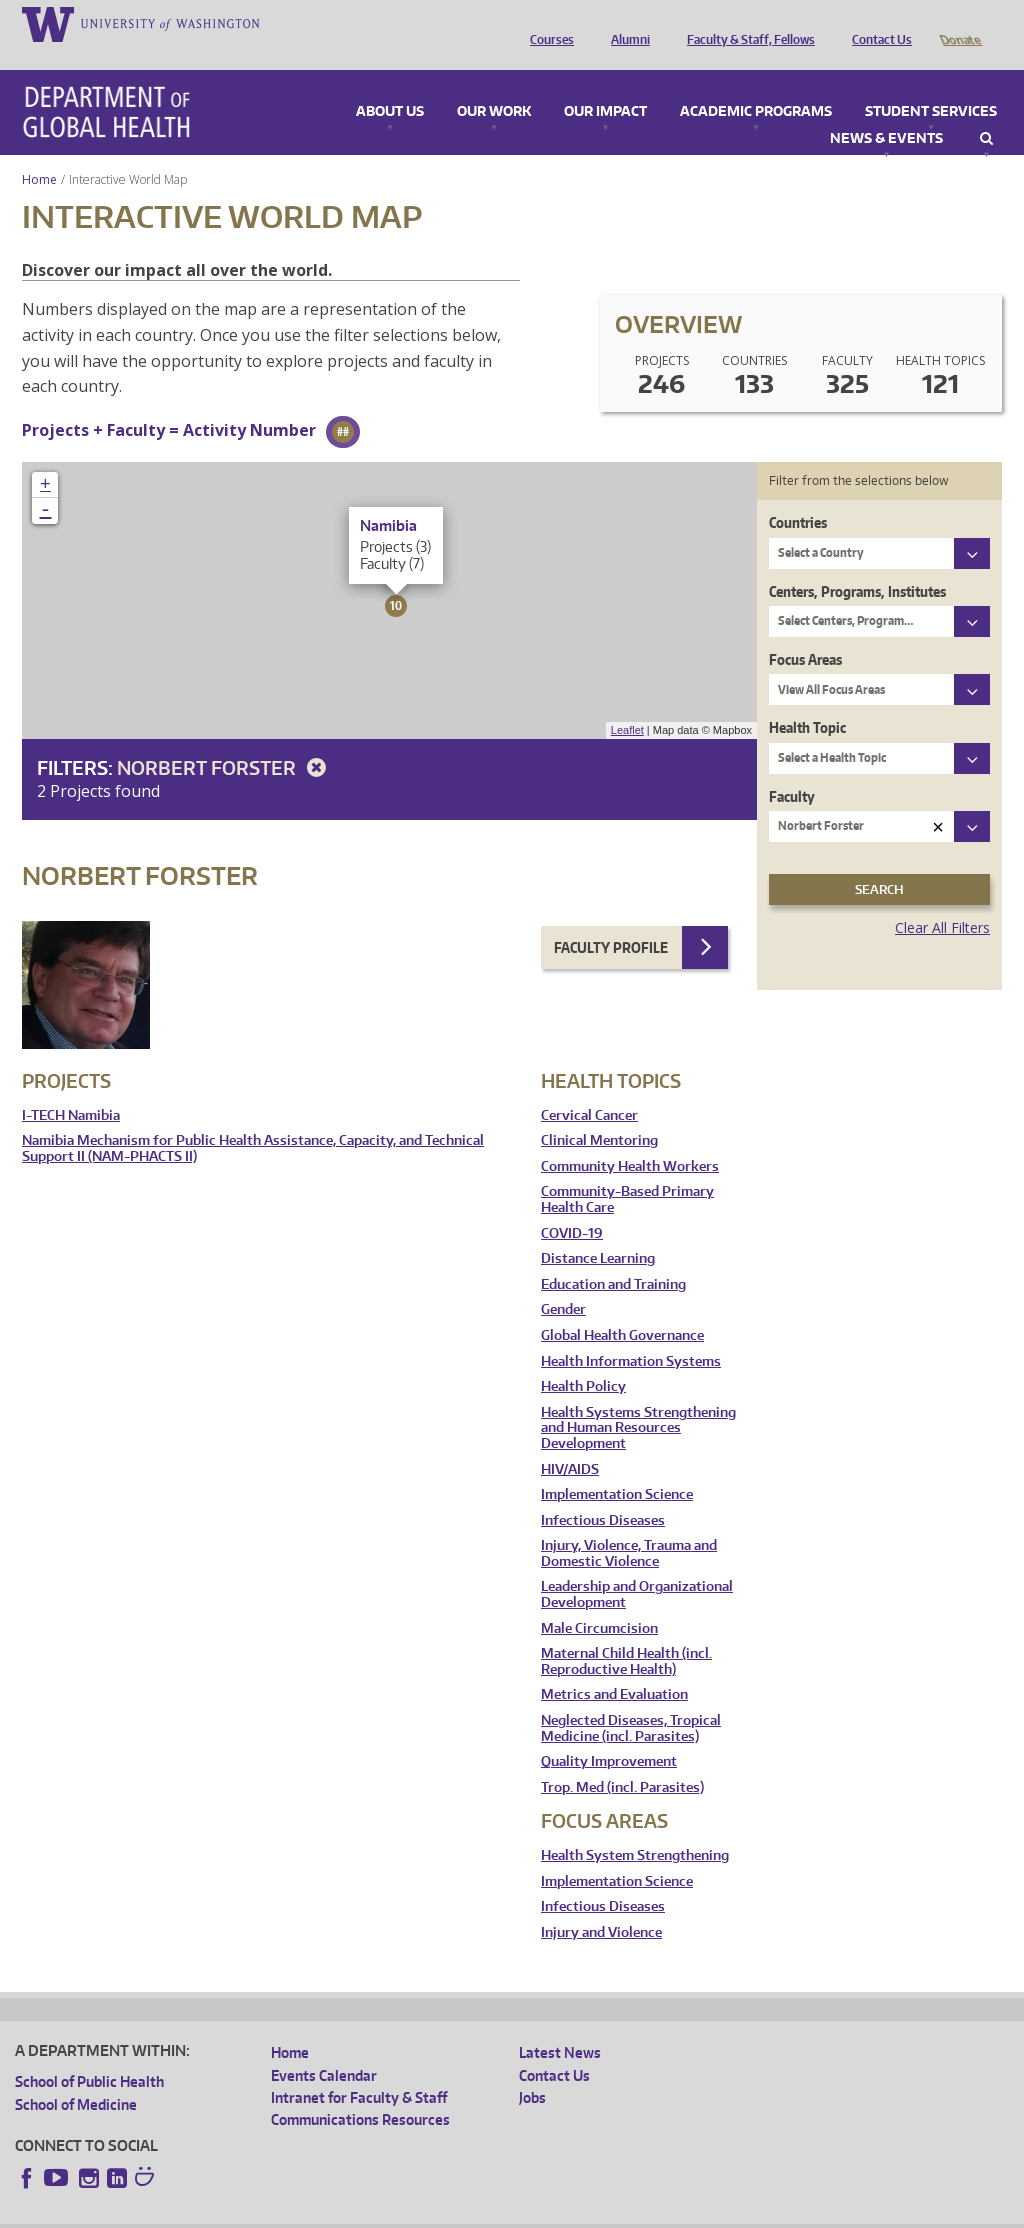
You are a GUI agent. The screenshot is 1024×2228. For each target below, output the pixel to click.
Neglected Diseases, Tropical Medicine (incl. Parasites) (631, 1700)
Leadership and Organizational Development (637, 1566)
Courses (547, 23)
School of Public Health (89, 2053)
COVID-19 (572, 1205)
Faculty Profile (611, 919)
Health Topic (807, 699)
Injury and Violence (601, 1904)
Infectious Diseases (603, 1492)
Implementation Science (617, 1466)
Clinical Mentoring (599, 1112)
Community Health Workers (630, 1138)
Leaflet (627, 702)
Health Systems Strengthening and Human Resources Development (638, 1400)
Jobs (532, 2069)
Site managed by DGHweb (480, 2212)
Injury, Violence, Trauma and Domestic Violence (629, 1525)
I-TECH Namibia (71, 1087)
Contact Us (877, 23)
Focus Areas (805, 631)
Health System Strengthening (635, 1827)
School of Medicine (76, 2076)
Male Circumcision (599, 1600)
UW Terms (361, 2212)
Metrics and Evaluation (614, 1666)
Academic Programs (756, 84)
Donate (959, 23)
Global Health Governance (622, 1307)
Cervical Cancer (589, 1087)
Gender (563, 1281)
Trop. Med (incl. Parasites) (622, 1759)
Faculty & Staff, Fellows (746, 23)
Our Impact (605, 84)
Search (986, 111)
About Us (390, 84)
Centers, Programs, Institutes (857, 563)
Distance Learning (598, 1230)
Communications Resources (360, 2091)
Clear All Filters (942, 899)
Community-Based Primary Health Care (627, 1171)
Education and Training (613, 1256)
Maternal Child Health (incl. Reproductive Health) (626, 1633)
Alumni (625, 23)
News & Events (886, 111)
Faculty (792, 768)
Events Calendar (324, 2047)
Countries (798, 494)
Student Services (931, 84)
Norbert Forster (225, 739)
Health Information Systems (631, 1333)
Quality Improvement (609, 1733)
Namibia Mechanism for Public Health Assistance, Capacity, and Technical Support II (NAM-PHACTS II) (253, 1120)
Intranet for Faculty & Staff (359, 2069)
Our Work (494, 84)
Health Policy (583, 1358)
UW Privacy (280, 2212)
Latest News (560, 2024)
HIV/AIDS (570, 1441)
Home (39, 151)
